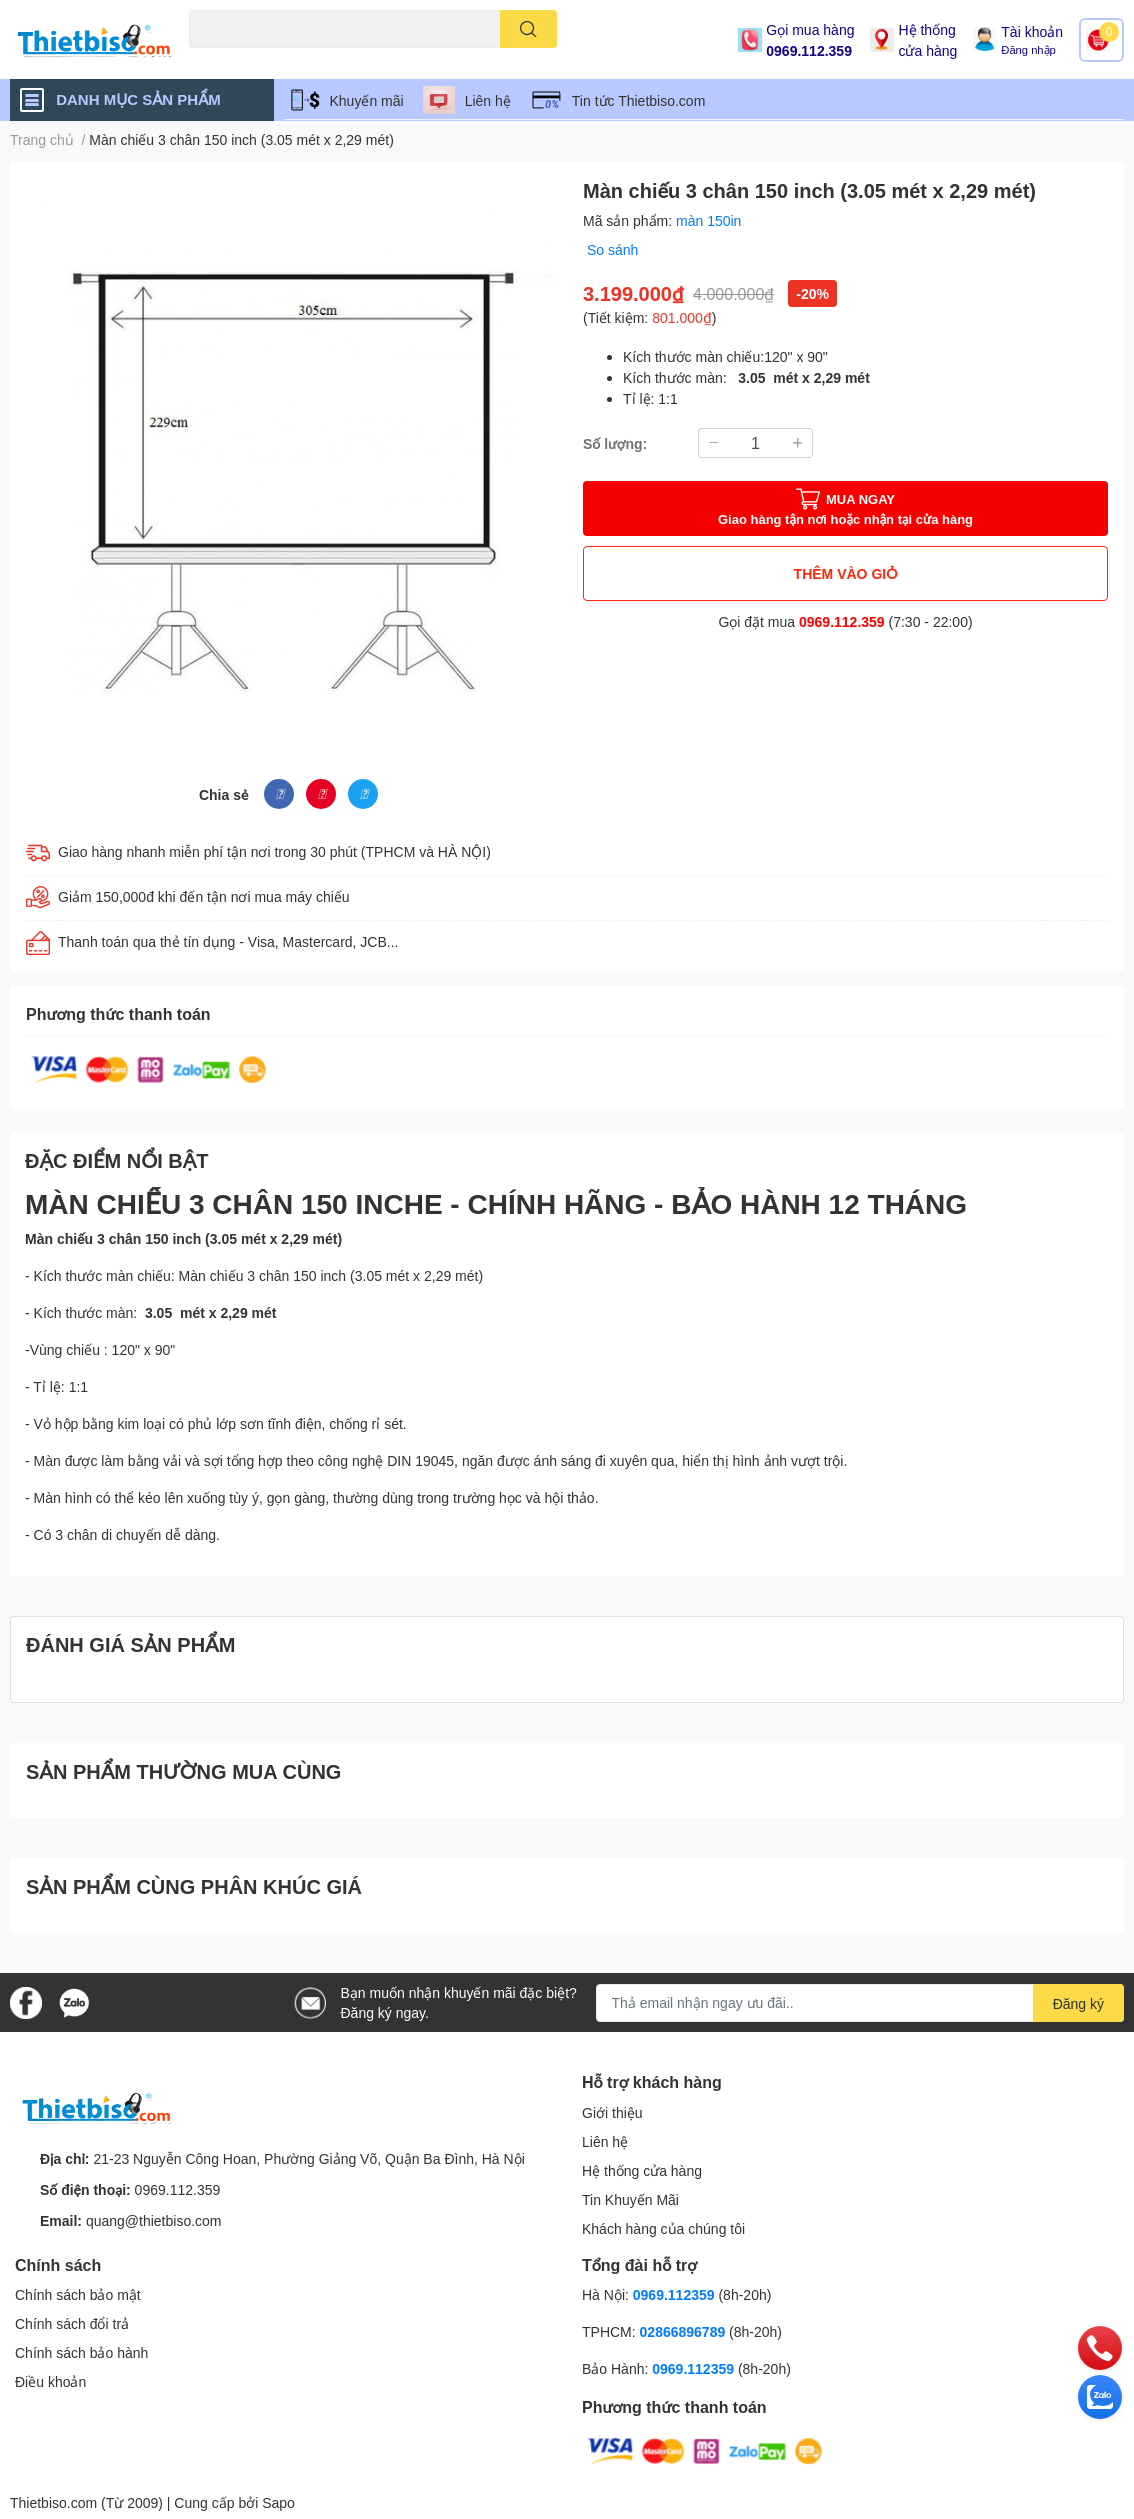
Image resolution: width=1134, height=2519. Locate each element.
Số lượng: (615, 443)
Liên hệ (488, 100)
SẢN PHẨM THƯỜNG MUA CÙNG (183, 1771)
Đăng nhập (1028, 49)
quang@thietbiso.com (154, 2220)
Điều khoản (50, 2381)
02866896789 (683, 2331)
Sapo (278, 2502)
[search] (528, 29)
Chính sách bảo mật (78, 2294)
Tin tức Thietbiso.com (639, 100)
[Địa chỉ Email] (860, 2003)
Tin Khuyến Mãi (630, 2199)
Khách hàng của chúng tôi (663, 2228)
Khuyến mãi (367, 100)
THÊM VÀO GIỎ (846, 573)
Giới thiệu (612, 2112)
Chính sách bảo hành (81, 2352)
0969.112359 (674, 2294)
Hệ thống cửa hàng (927, 40)
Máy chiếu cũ (224, 59)
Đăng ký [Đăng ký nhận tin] (1078, 2003)
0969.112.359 (809, 50)
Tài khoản (1032, 31)
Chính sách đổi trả (72, 2323)
